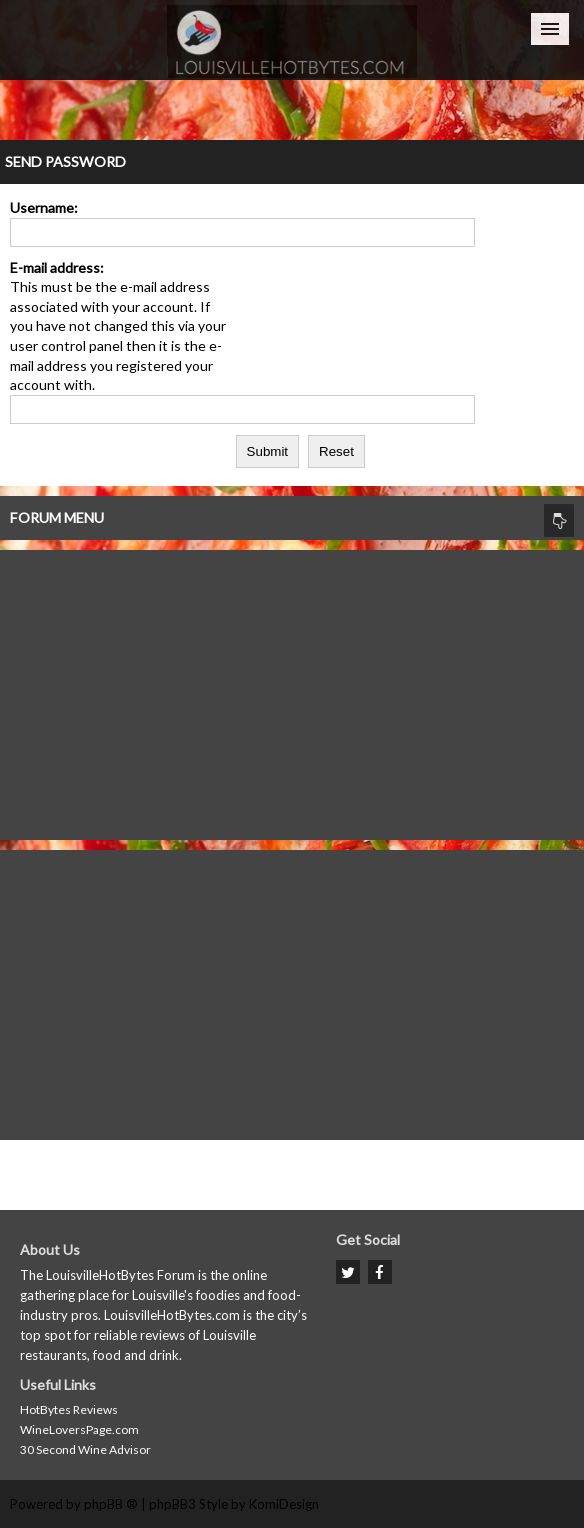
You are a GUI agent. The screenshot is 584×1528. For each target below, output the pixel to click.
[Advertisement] (292, 690)
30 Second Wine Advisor (85, 1449)
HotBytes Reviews (69, 1409)
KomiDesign (284, 1504)
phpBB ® (111, 1504)
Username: (44, 207)
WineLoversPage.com (79, 1429)
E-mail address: (57, 267)
